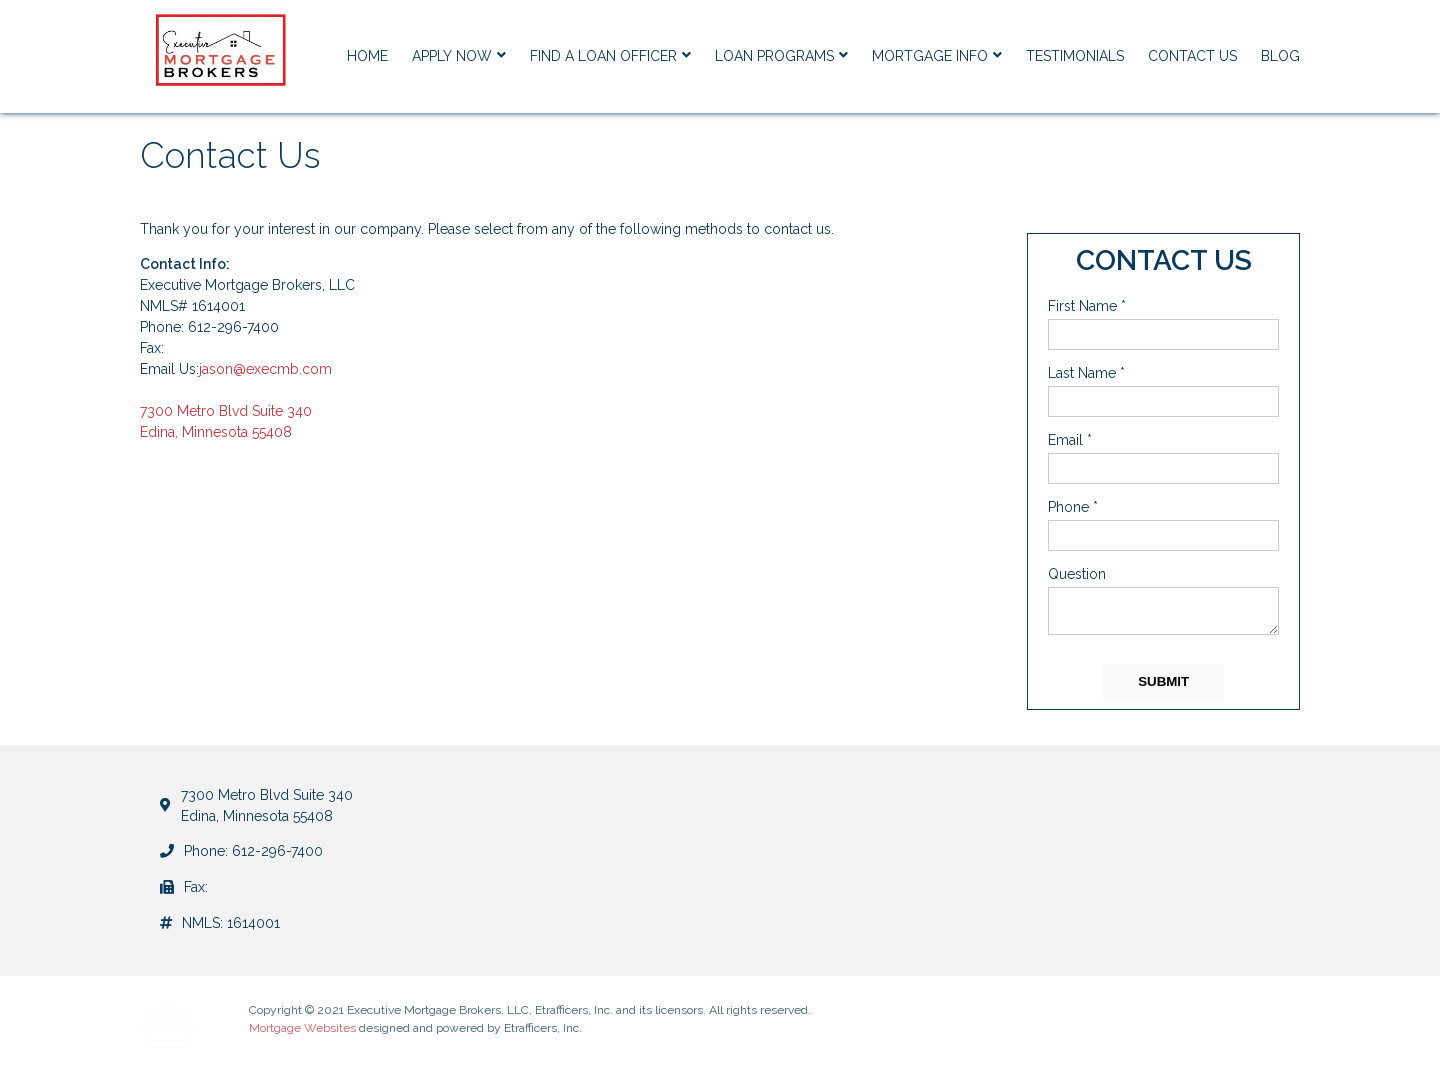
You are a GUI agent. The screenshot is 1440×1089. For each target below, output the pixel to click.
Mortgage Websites (302, 1028)
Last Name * (1086, 373)
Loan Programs (781, 56)
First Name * (1087, 306)
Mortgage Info (937, 56)
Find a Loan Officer (610, 56)
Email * (1070, 440)
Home (367, 56)
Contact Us (1192, 56)
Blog (1280, 56)
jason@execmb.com (265, 369)
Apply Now (459, 56)
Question (1077, 574)
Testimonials (1075, 56)
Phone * (1073, 507)
